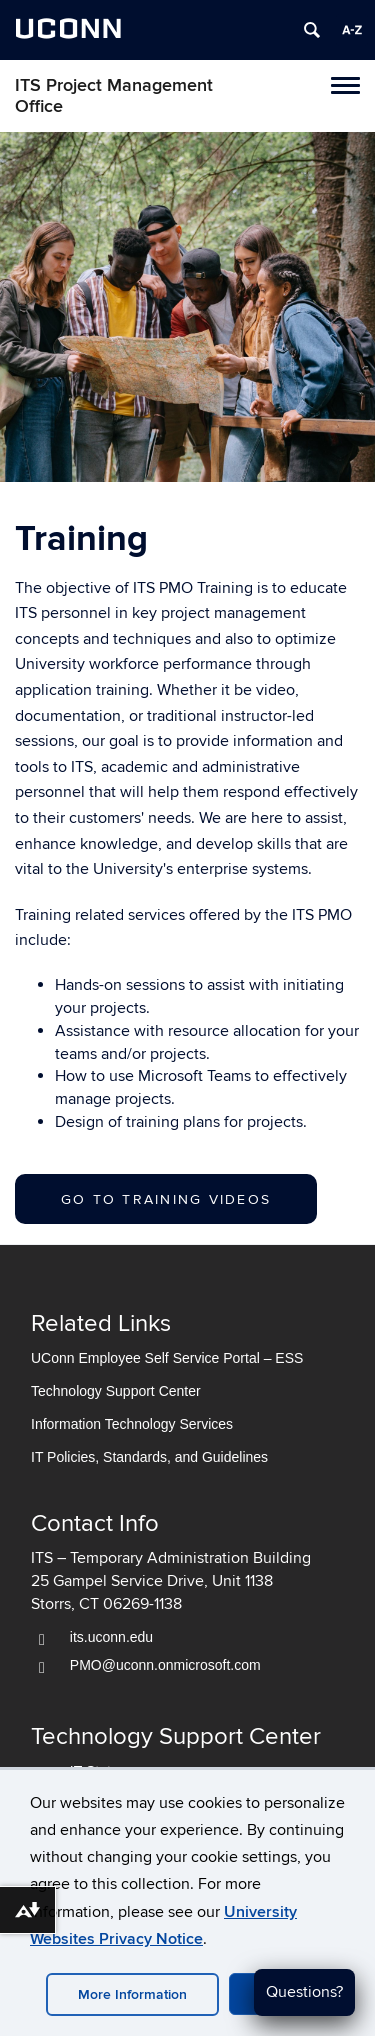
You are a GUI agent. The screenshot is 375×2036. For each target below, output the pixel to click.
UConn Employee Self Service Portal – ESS (167, 1358)
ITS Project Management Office (114, 96)
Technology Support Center (116, 1391)
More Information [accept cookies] (132, 1994)
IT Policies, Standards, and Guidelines (149, 1457)
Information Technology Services (132, 1424)
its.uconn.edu (111, 1637)
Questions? (304, 1992)
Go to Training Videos (166, 1199)
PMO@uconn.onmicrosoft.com (165, 1665)
